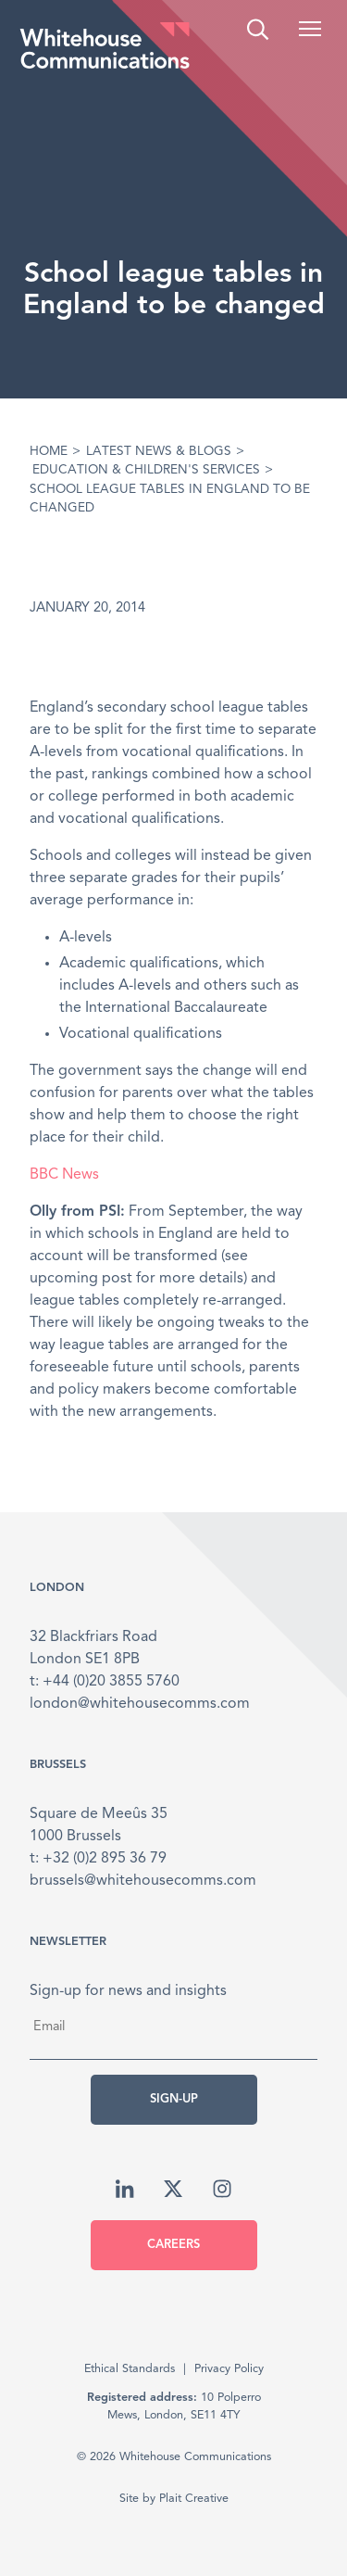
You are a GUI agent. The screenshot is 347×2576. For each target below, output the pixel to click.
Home (49, 452)
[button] (310, 28)
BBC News (64, 1175)
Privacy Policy (229, 2369)
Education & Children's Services (146, 470)
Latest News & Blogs (158, 452)
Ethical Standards (129, 2369)
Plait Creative (194, 2499)
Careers (173, 2245)
